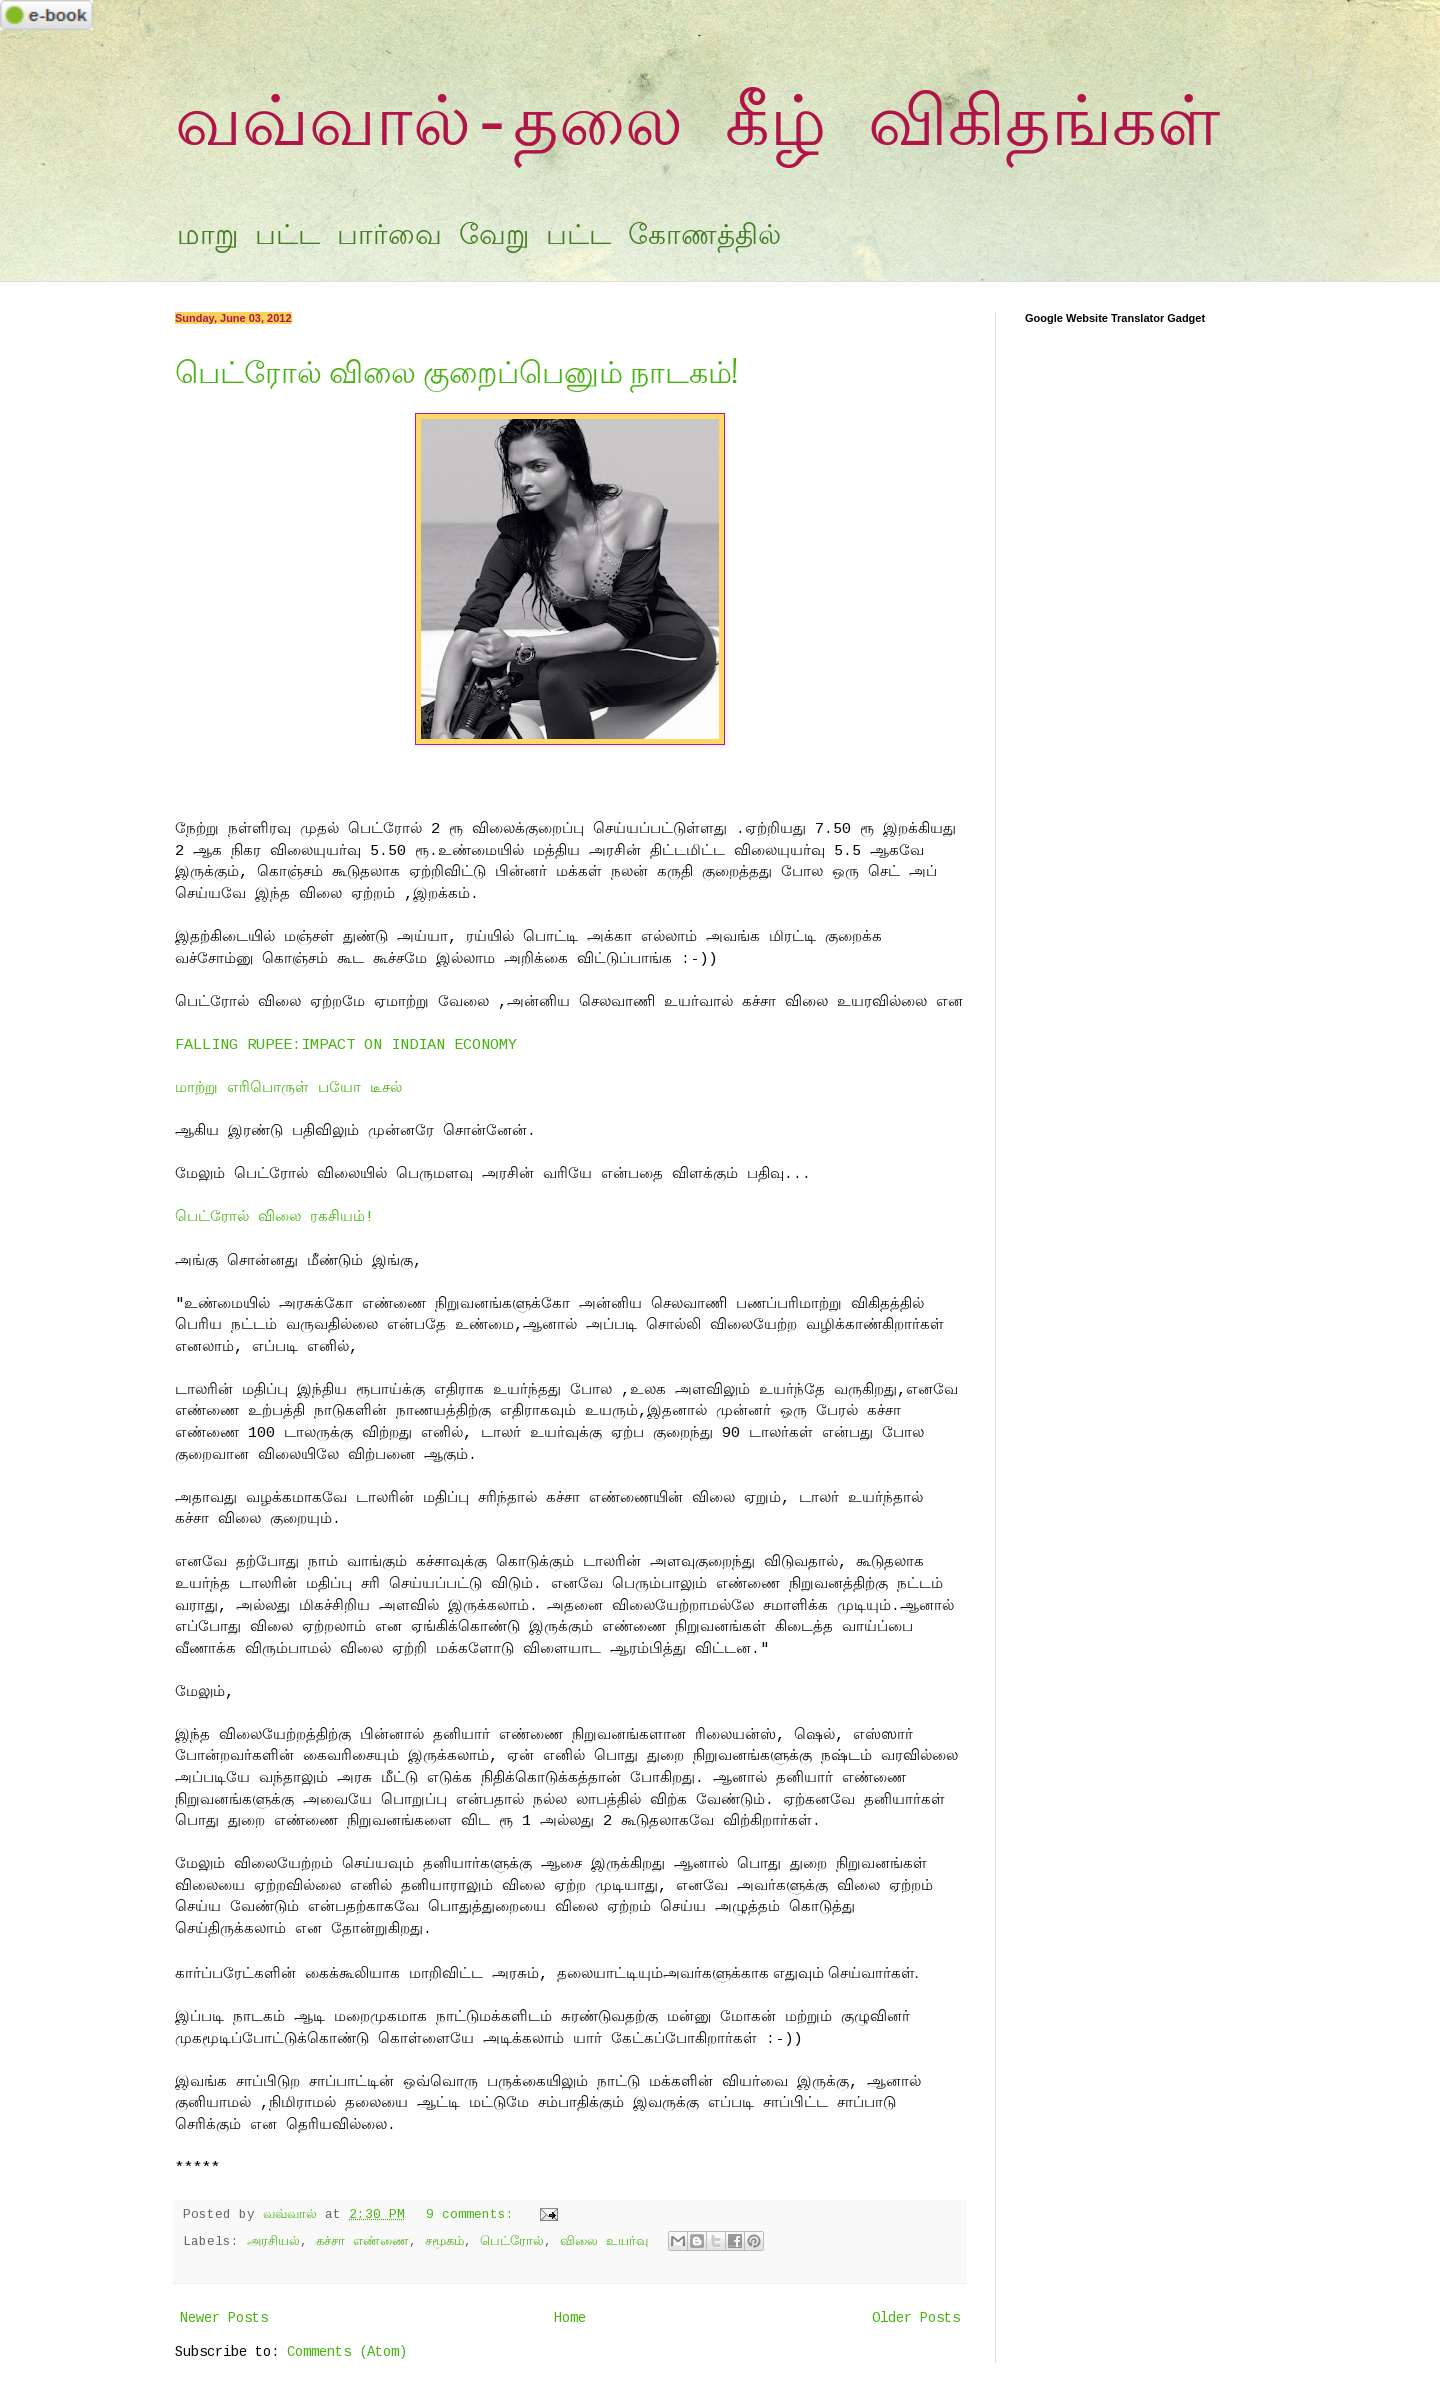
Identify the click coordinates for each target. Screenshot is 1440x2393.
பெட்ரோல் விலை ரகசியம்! (274, 1217)
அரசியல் (273, 2242)
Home (570, 2318)
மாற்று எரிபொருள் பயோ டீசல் (288, 1088)
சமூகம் (444, 2242)
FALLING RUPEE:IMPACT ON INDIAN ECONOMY (346, 1045)
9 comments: (474, 2215)
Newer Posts (224, 2318)
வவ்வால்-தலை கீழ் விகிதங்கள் (697, 126)
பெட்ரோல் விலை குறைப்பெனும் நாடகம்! (456, 369)
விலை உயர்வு (604, 2242)
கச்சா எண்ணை (362, 2242)
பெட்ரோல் (512, 2242)
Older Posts (916, 2318)
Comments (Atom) (347, 2352)
